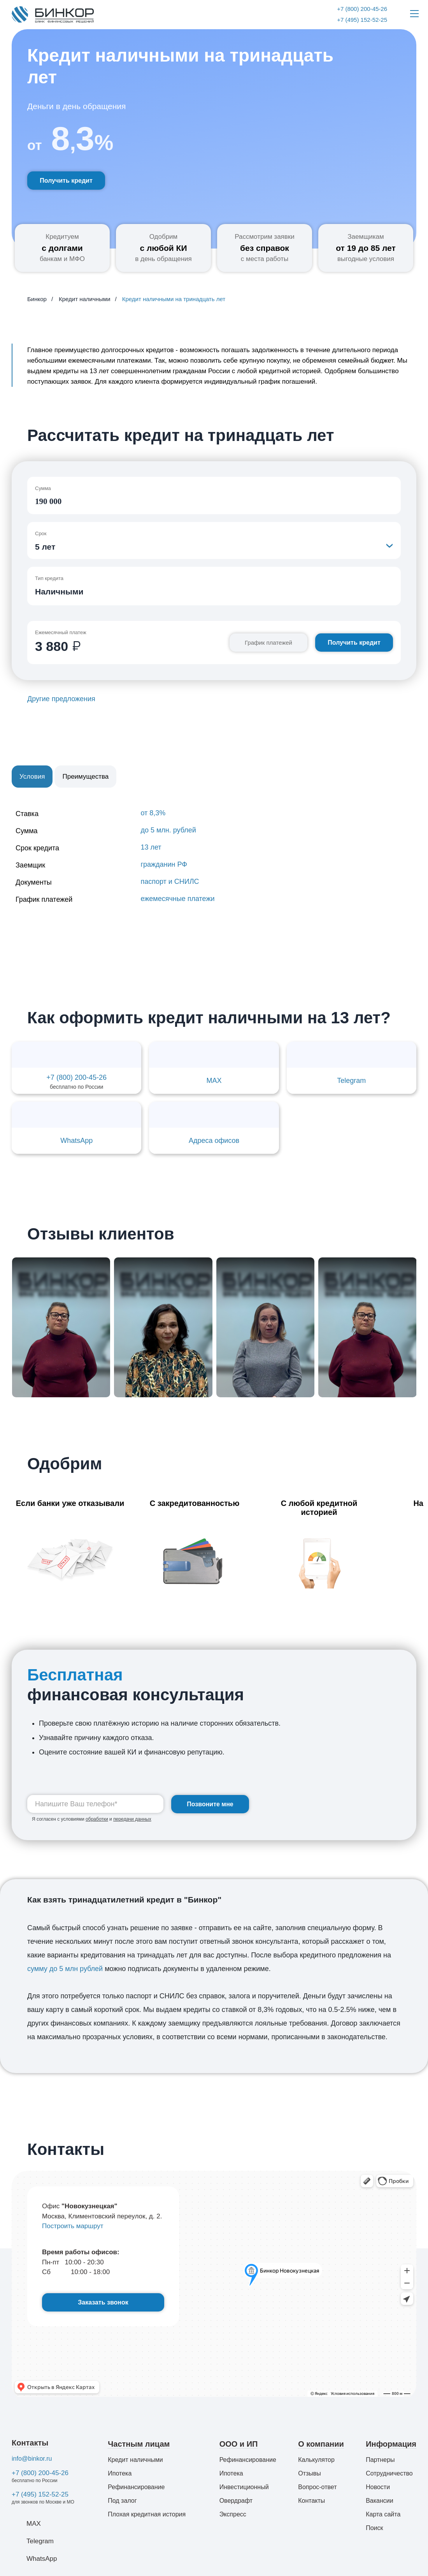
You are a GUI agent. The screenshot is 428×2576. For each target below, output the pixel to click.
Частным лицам (139, 2444)
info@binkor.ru (32, 2458)
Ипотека (120, 2473)
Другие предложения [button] (61, 699)
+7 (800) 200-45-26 (40, 2473)
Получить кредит (66, 180)
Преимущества (85, 776)
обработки (97, 1819)
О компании (321, 2444)
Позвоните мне (210, 1804)
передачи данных (132, 1819)
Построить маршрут (72, 2226)
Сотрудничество (389, 2473)
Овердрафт (236, 2500)
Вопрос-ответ (317, 2487)
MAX (33, 2523)
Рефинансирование (136, 2487)
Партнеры (380, 2459)
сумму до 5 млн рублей (65, 1969)
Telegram (40, 2541)
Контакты (30, 2442)
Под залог (122, 2500)
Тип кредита (49, 578)
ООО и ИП (238, 2444)
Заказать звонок (103, 2302)
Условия (32, 776)
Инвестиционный (244, 2487)
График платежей (268, 642)
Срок (41, 533)
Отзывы (309, 2473)
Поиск (374, 2528)
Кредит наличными (135, 2459)
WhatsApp (41, 2558)
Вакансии (379, 2500)
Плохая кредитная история (147, 2514)
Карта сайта (383, 2514)
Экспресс (232, 2514)
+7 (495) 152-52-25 (40, 2494)
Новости (378, 2487)
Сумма (43, 488)
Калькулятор (316, 2459)
